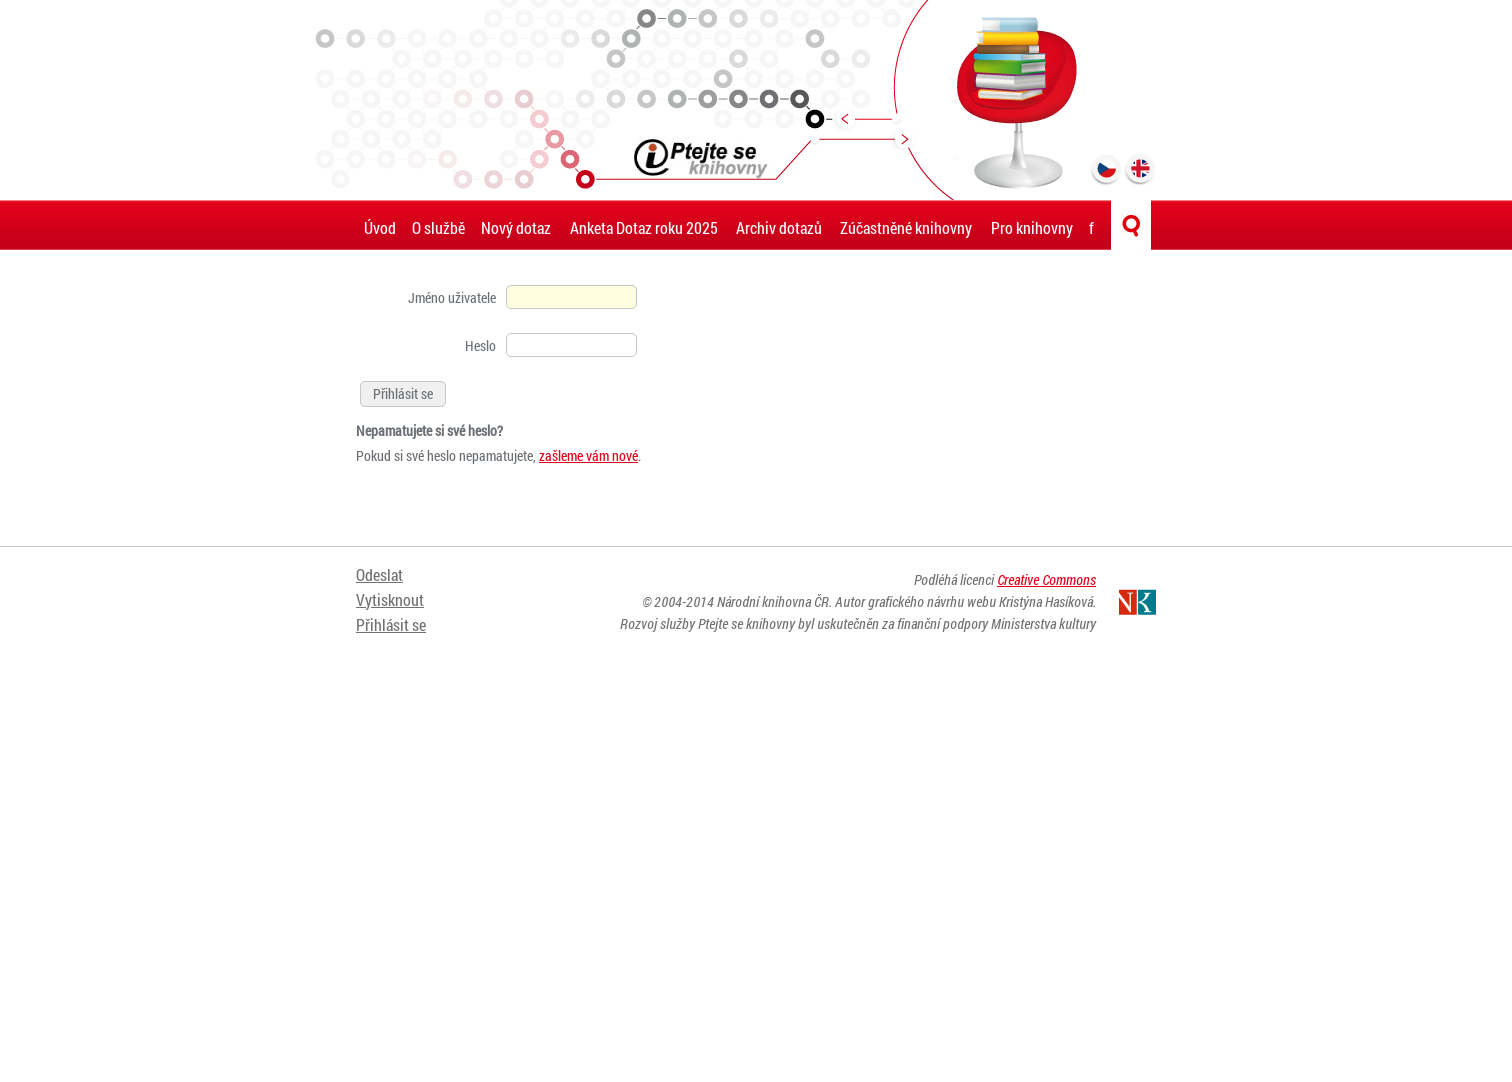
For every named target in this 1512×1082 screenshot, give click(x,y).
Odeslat (379, 574)
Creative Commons (1046, 579)
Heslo (480, 345)
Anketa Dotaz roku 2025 (644, 227)
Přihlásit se (391, 624)
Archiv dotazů (779, 227)
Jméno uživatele (452, 297)
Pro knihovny (1032, 227)
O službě (438, 227)
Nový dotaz (516, 227)
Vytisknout (390, 599)
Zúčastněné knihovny (906, 227)
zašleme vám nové (588, 455)
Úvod (380, 227)
